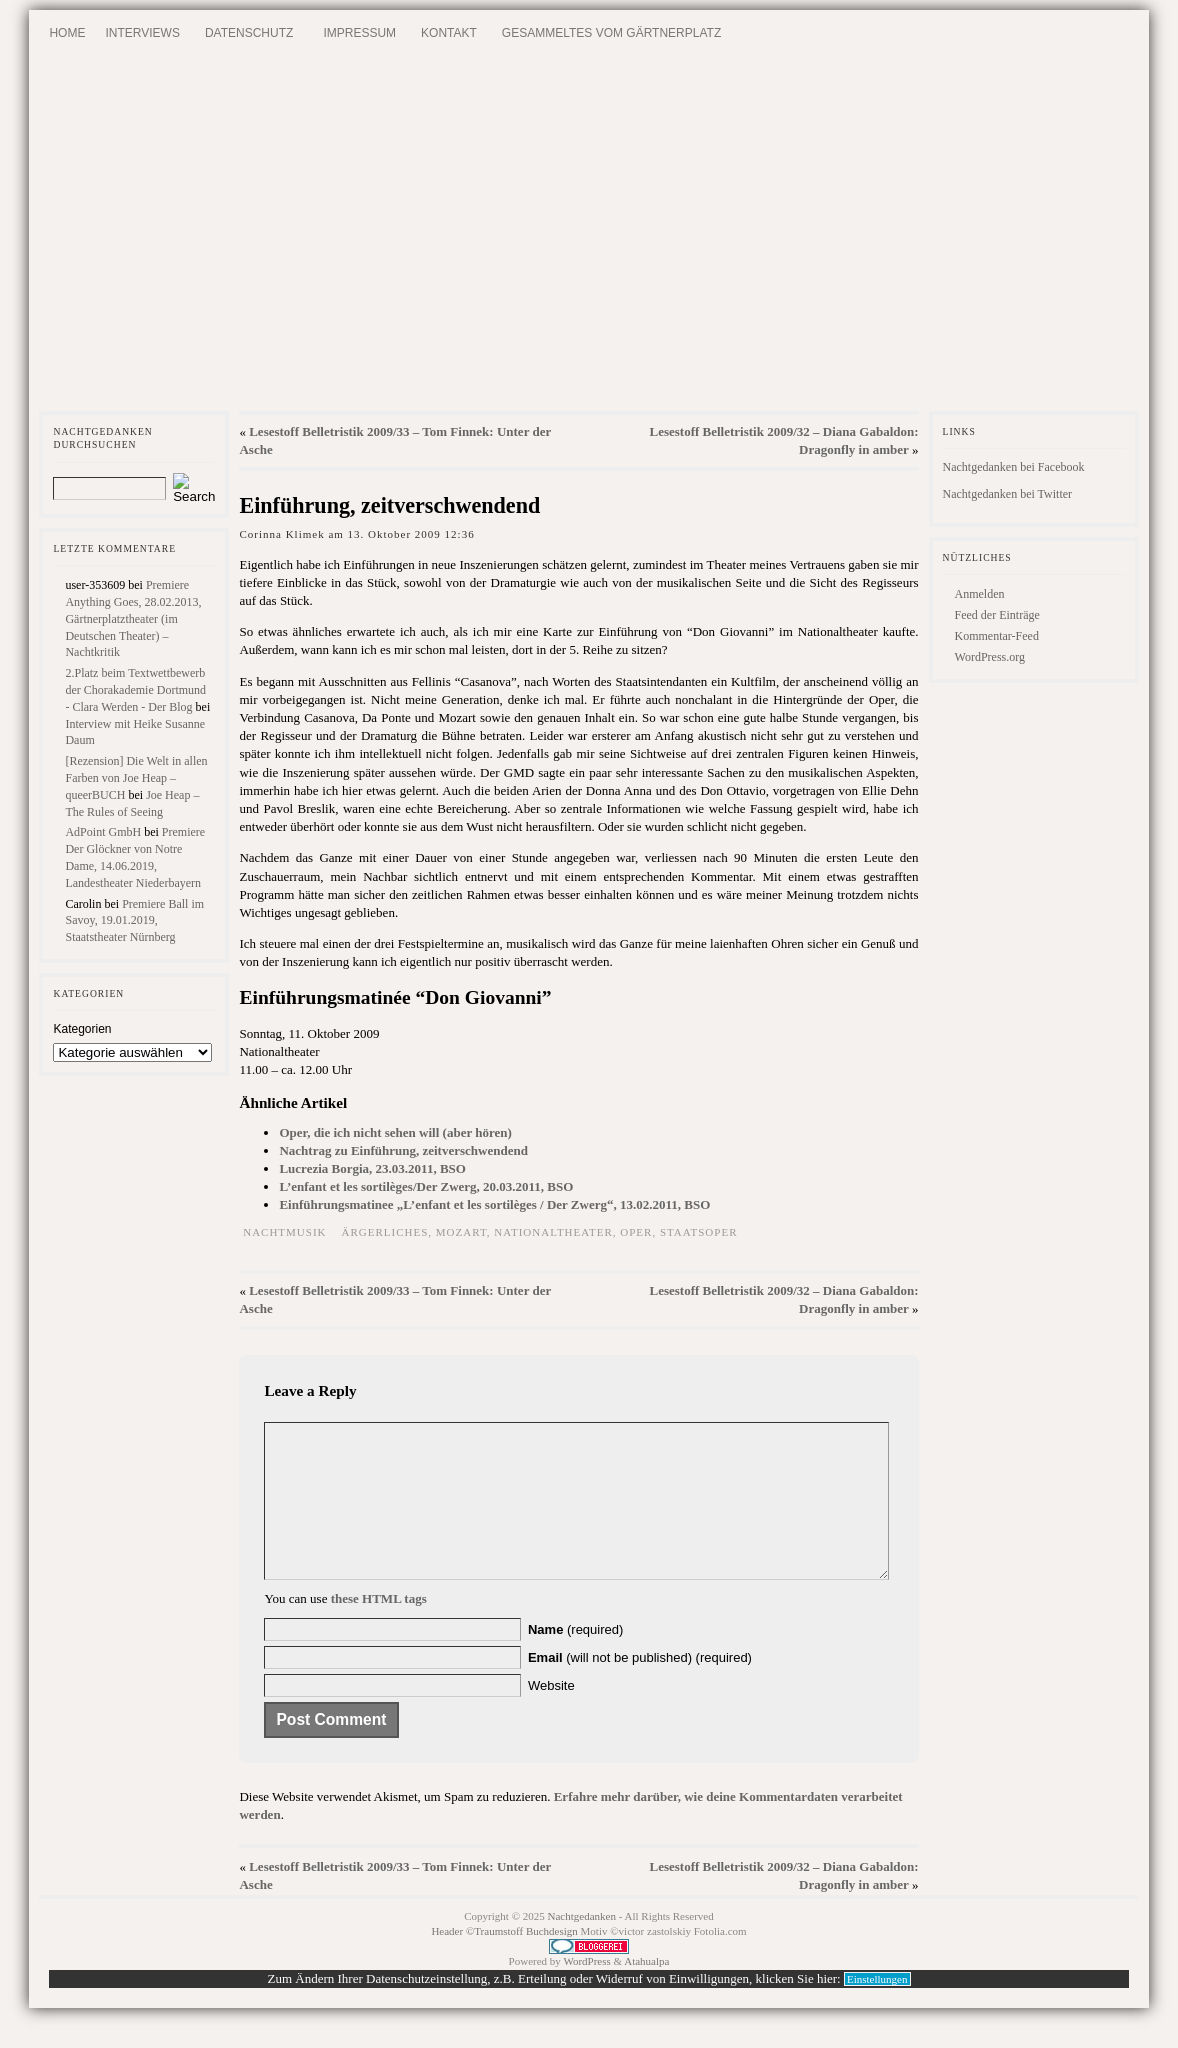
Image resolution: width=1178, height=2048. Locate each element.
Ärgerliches (385, 1232)
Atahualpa (646, 1991)
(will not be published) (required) (640, 1687)
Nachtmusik (284, 1232)
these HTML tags (379, 1628)
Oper (636, 1232)
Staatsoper (699, 1232)
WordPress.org (990, 657)
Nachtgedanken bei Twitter (1008, 494)
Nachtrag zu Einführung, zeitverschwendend (403, 1150)
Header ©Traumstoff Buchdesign (505, 1961)
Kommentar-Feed (997, 636)
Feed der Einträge (997, 615)
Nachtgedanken (582, 1946)
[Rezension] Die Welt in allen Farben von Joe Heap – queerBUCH (136, 778)
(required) (575, 1659)
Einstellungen (877, 2009)
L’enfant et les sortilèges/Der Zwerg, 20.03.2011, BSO (426, 1186)
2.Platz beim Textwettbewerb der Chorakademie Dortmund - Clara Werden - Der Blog (135, 690)
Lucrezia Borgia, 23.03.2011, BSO (372, 1168)
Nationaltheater (553, 1232)
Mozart (461, 1232)
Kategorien (82, 1029)
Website (551, 1715)
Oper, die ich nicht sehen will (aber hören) (395, 1132)
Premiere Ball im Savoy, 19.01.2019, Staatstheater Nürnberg (134, 921)
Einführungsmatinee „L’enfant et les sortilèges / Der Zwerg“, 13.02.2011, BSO (494, 1204)
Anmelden (980, 594)
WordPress (586, 1991)
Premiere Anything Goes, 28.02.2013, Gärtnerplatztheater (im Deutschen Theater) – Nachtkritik (133, 618)
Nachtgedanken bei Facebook (1014, 467)
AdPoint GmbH (103, 832)
